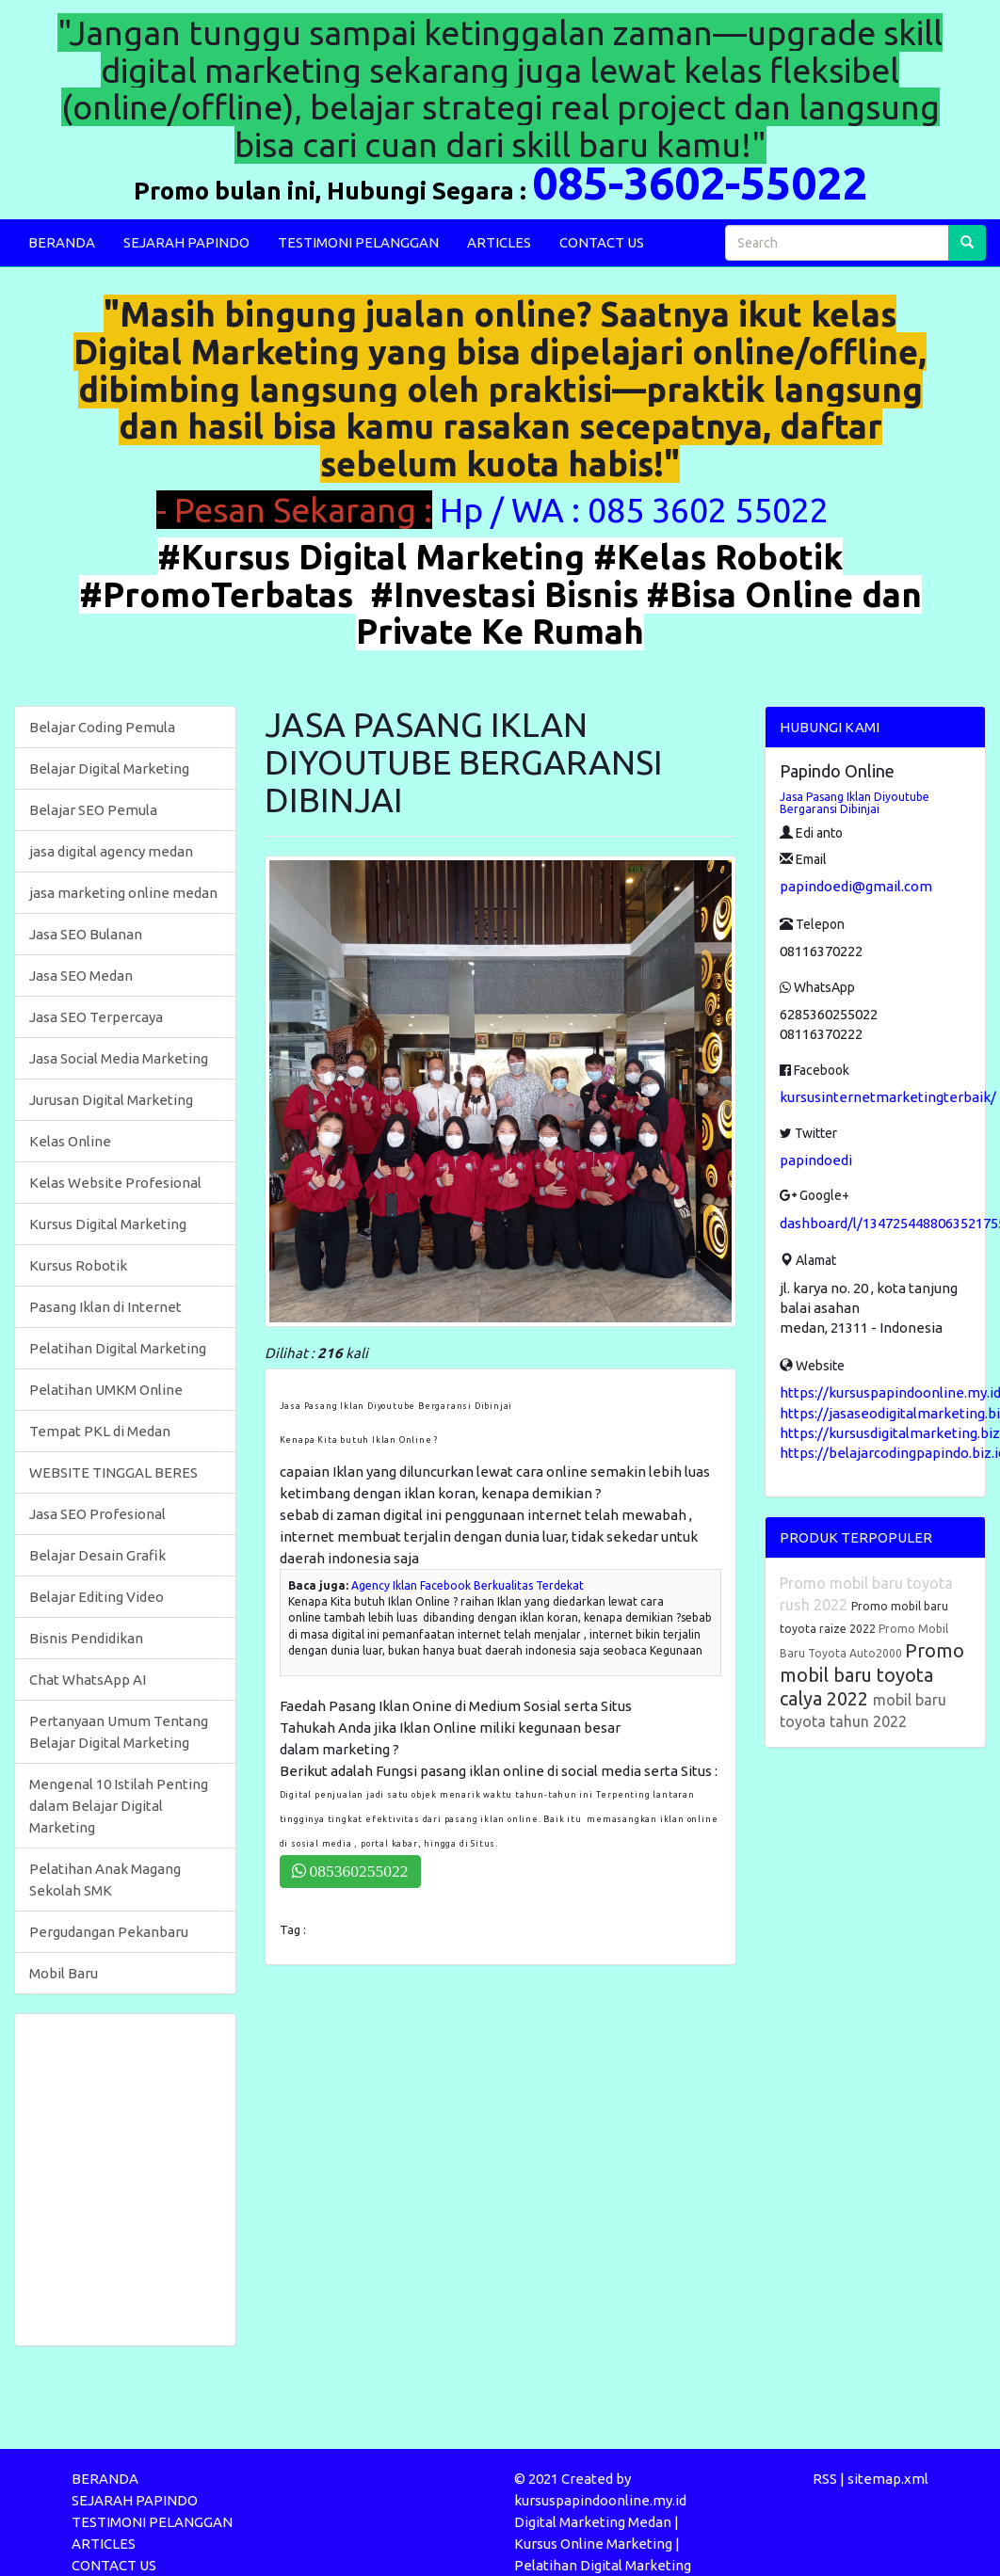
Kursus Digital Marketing (107, 1224)
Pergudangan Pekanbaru (108, 1932)
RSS (825, 2479)
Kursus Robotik (78, 1265)
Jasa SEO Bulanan (85, 934)
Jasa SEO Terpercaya (96, 1017)
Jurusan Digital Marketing (111, 1100)
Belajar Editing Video (96, 1597)
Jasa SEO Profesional (97, 1514)
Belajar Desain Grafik (97, 1555)
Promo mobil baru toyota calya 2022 (872, 1674)
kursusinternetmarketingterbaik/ (888, 1097)
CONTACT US (601, 242)
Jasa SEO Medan (81, 976)
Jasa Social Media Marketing (118, 1058)
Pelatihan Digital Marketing (117, 1348)
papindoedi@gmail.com (856, 886)
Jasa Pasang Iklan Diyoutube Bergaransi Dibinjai (854, 803)
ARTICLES (499, 242)
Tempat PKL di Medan (99, 1431)
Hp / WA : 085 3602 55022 (638, 509)
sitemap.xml (887, 2479)
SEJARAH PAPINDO (186, 242)
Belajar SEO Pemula (93, 810)
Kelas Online (70, 1141)
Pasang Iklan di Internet (105, 1307)
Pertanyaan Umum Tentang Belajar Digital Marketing (118, 1732)
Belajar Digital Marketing (109, 768)
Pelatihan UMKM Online (106, 1390)
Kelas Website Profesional (115, 1183)
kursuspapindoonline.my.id (600, 2500)
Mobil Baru (63, 1973)
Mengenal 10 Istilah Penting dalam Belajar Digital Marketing (118, 1805)
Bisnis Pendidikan (86, 1638)
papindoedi (816, 1160)
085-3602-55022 (699, 182)
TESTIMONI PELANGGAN (358, 242)
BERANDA (61, 242)
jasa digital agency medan (111, 851)
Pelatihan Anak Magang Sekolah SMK (105, 1879)
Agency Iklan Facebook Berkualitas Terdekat (467, 1585)
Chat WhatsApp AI (87, 1680)
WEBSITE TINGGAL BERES (113, 1472)
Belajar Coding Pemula (102, 727)
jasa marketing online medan (123, 893)
